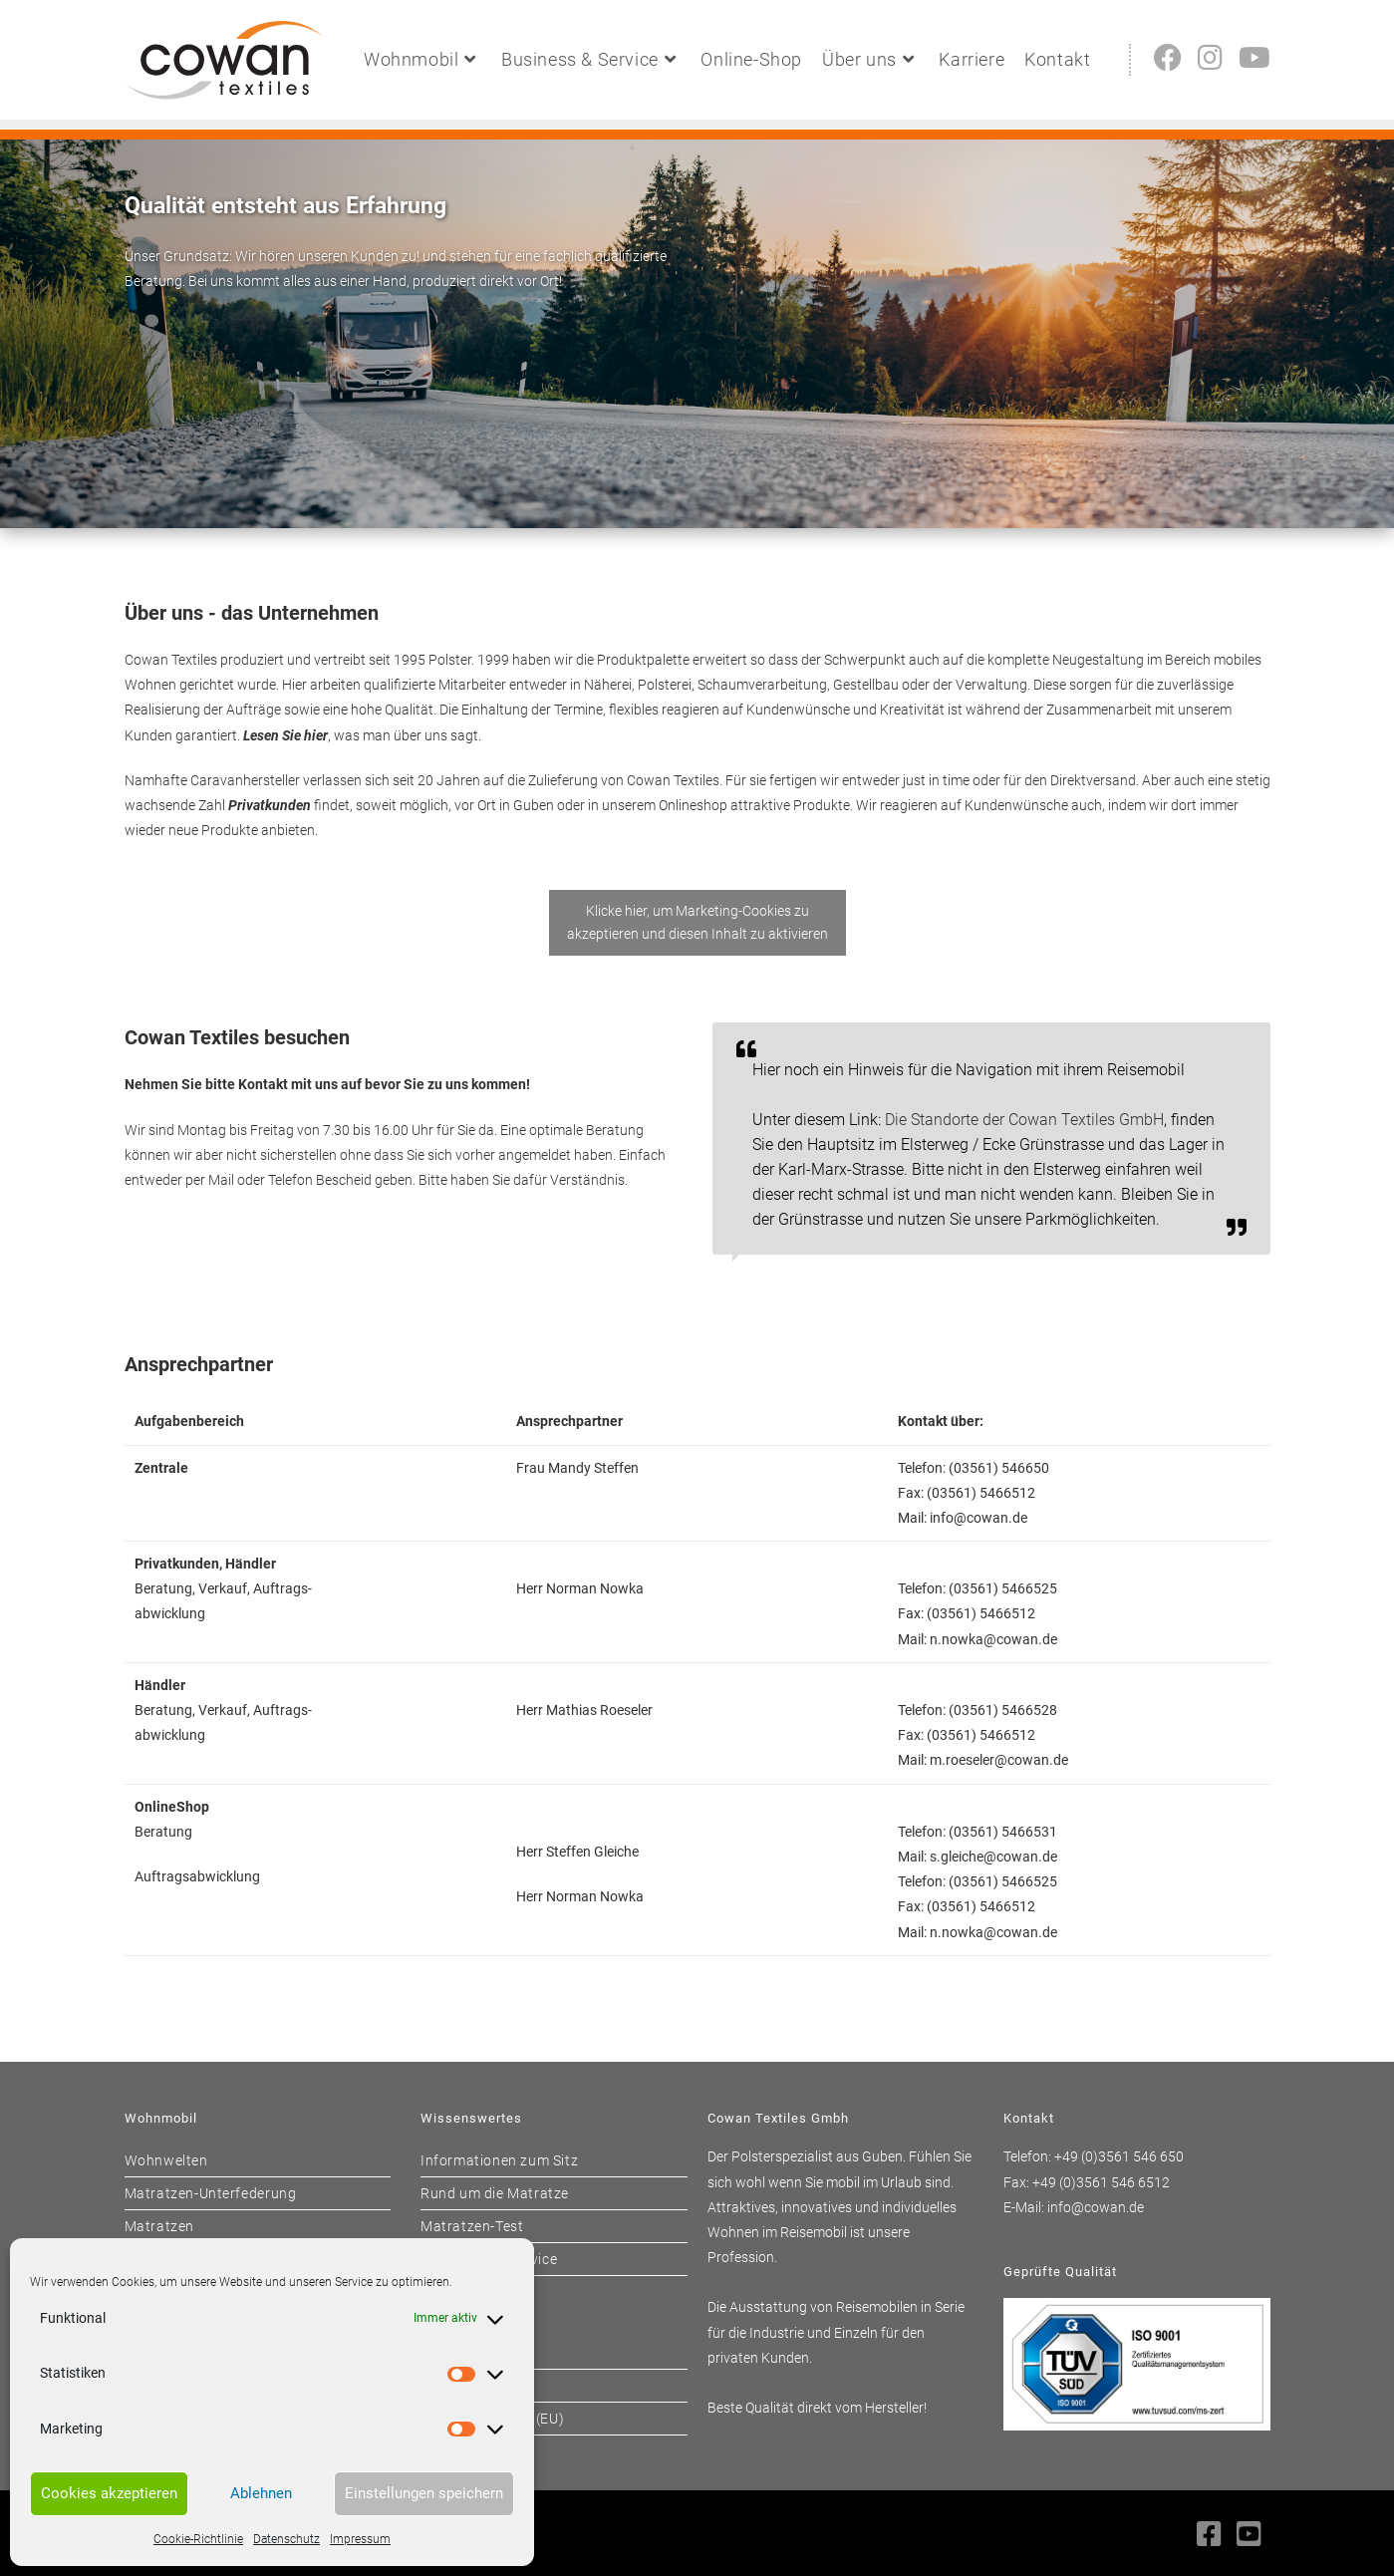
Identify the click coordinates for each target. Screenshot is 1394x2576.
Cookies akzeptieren (109, 2493)
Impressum (360, 2539)
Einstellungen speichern (424, 2493)
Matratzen (159, 2226)
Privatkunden (269, 805)
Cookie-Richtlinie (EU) (492, 2419)
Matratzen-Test (471, 2226)
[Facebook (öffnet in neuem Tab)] (1168, 58)
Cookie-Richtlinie (198, 2539)
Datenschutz (286, 2539)
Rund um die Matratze (494, 2193)
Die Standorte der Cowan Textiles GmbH (1024, 1119)
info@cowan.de (978, 1518)
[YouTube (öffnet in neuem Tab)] (1254, 58)
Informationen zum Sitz (499, 2160)
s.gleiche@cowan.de (993, 1856)
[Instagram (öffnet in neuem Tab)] (1210, 58)
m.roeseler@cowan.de (999, 1760)
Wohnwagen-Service (488, 2259)
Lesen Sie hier (285, 735)
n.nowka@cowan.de (993, 1639)
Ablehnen (261, 2493)
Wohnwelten (166, 2160)
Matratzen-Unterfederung (211, 2193)
